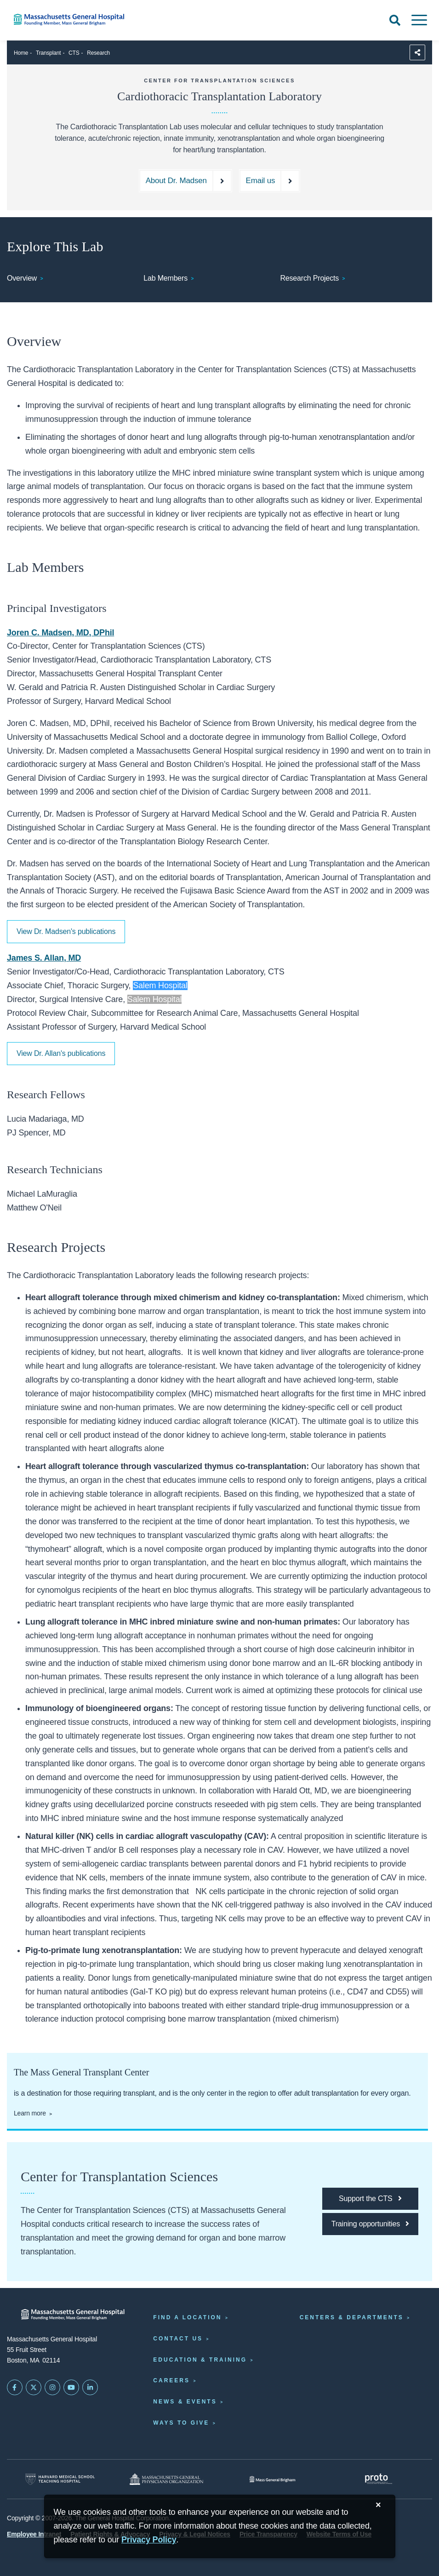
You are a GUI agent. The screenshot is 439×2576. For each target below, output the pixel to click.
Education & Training (200, 2360)
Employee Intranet (34, 2534)
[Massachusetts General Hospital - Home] (73, 2314)
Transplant (48, 53)
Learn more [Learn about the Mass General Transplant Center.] (30, 2113)
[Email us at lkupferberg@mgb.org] (270, 180)
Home (21, 53)
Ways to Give (181, 2423)
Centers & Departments (352, 2317)
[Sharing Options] (417, 52)
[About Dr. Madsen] (185, 180)
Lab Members (165, 278)
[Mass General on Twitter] (33, 2387)
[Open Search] (394, 20)
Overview (22, 278)
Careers (171, 2380)
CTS (73, 53)
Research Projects (309, 278)
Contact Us (178, 2338)
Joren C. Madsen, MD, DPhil (60, 632)
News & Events (185, 2401)
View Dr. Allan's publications (61, 1053)
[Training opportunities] (370, 2224)
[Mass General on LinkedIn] (90, 2387)
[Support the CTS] (370, 2199)
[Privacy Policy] (149, 2540)
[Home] (91, 19)
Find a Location (187, 2317)
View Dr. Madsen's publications (66, 931)
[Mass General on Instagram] (52, 2387)
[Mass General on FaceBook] (15, 2387)
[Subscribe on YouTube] (71, 2387)
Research (98, 53)
